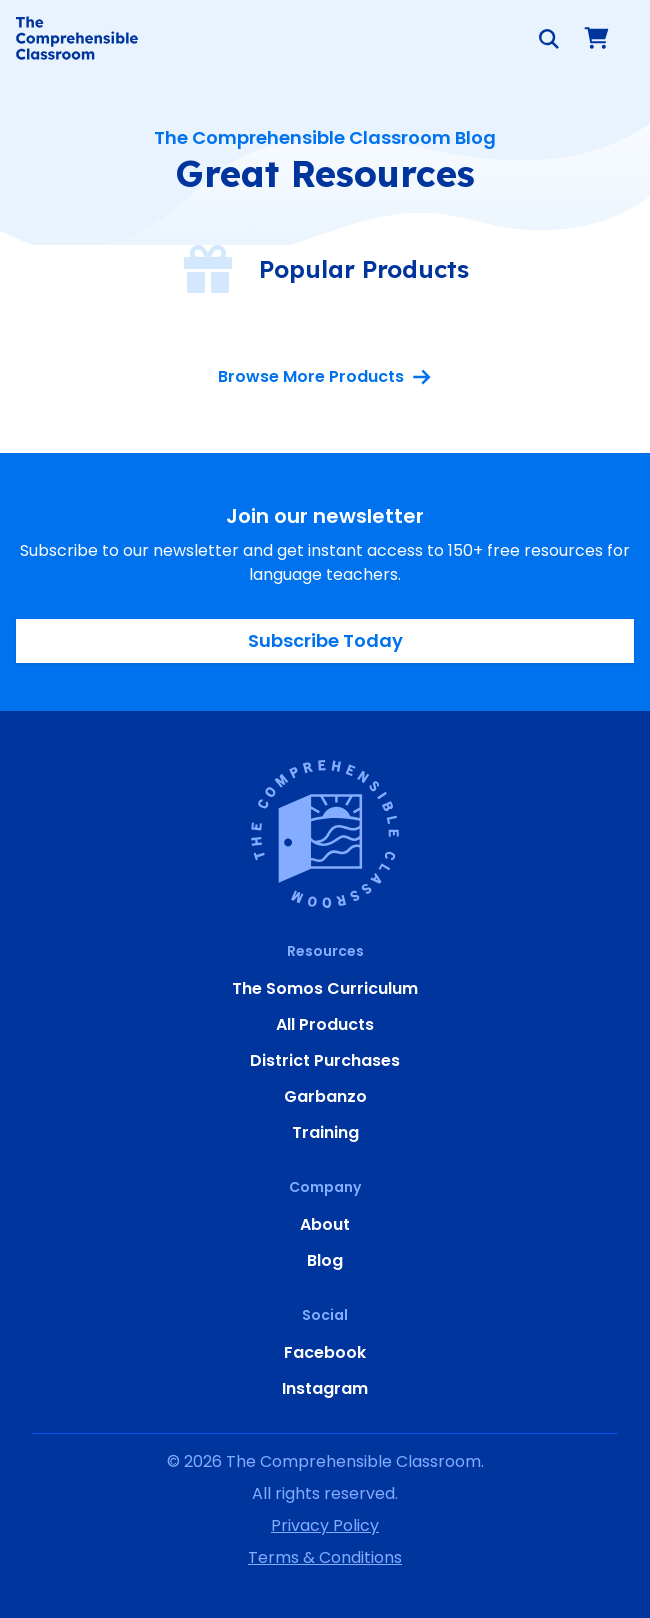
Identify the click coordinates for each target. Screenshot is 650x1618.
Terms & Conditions (325, 1557)
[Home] (77, 38)
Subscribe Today (325, 640)
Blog (325, 1260)
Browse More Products (325, 376)
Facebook (325, 1352)
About (325, 1224)
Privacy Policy (325, 1525)
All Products (325, 1024)
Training (325, 1132)
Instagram (325, 1388)
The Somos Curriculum (325, 988)
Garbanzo (325, 1096)
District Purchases (325, 1060)
